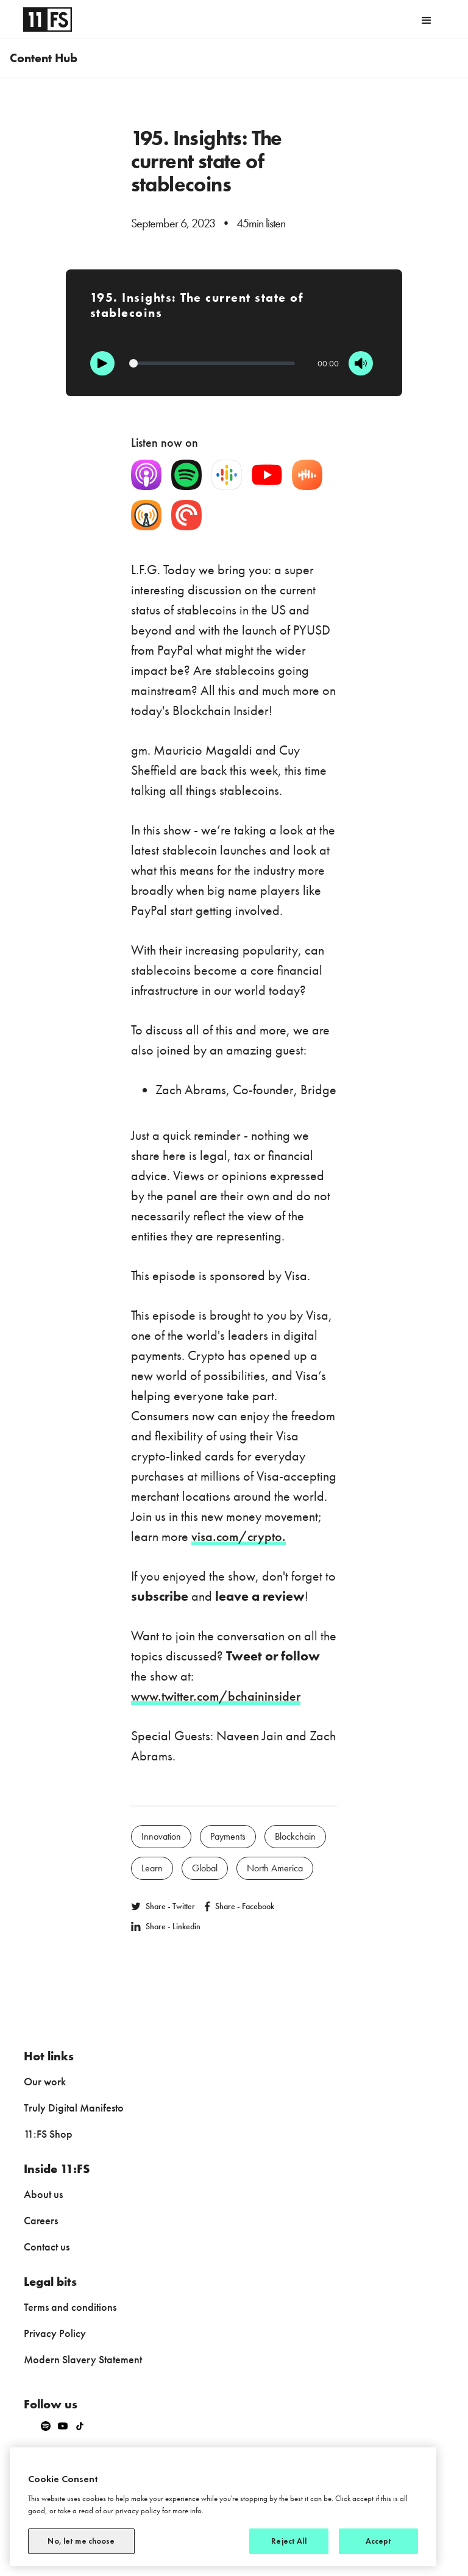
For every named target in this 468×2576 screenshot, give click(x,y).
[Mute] (361, 363)
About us (43, 2194)
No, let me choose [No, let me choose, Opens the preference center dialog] (81, 2541)
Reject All (288, 2541)
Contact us (46, 2247)
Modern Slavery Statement (83, 2359)
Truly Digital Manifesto (74, 2108)
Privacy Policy (55, 2333)
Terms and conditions (70, 2307)
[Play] (102, 363)
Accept (379, 2541)
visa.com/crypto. (238, 1536)
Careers (41, 2220)
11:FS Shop (48, 2134)
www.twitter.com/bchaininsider (215, 1696)
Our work (45, 2081)
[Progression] (212, 363)
